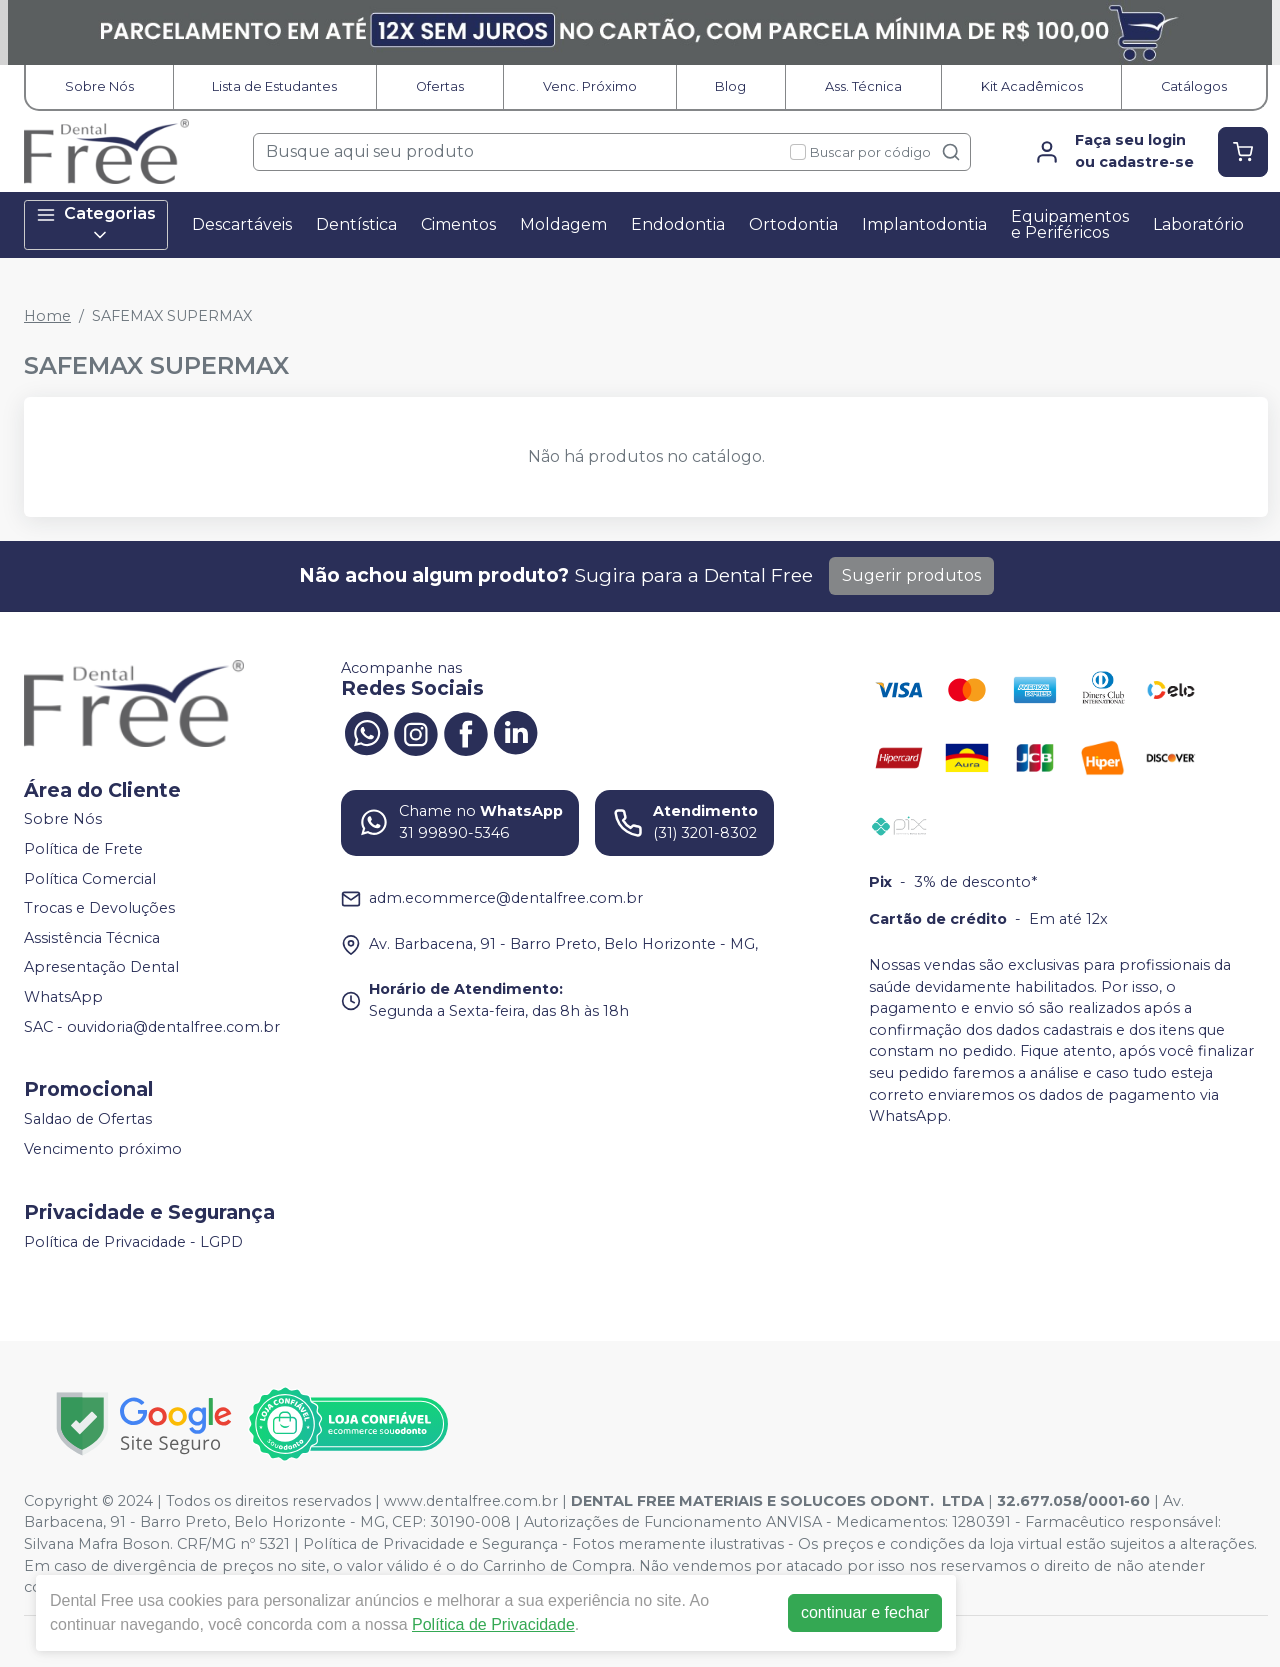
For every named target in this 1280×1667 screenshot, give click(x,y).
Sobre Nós (99, 86)
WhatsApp (63, 997)
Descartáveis (242, 224)
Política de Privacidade (493, 1624)
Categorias (96, 225)
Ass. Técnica (863, 86)
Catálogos (1194, 86)
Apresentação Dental (101, 968)
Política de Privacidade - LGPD (133, 1242)
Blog (730, 86)
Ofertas (440, 86)
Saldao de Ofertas (88, 1120)
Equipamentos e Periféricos (1070, 224)
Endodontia (678, 224)
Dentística (356, 224)
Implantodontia (924, 224)
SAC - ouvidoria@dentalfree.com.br (152, 1027)
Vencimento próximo (103, 1149)
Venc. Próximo (590, 86)
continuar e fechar (865, 1612)
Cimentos (458, 224)
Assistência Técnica (92, 938)
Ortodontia (793, 224)
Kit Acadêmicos (1032, 86)
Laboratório (1198, 224)
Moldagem (563, 224)
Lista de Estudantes (274, 86)
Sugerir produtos (911, 575)
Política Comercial (90, 879)
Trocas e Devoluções (99, 908)
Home (47, 316)
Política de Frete (83, 849)
